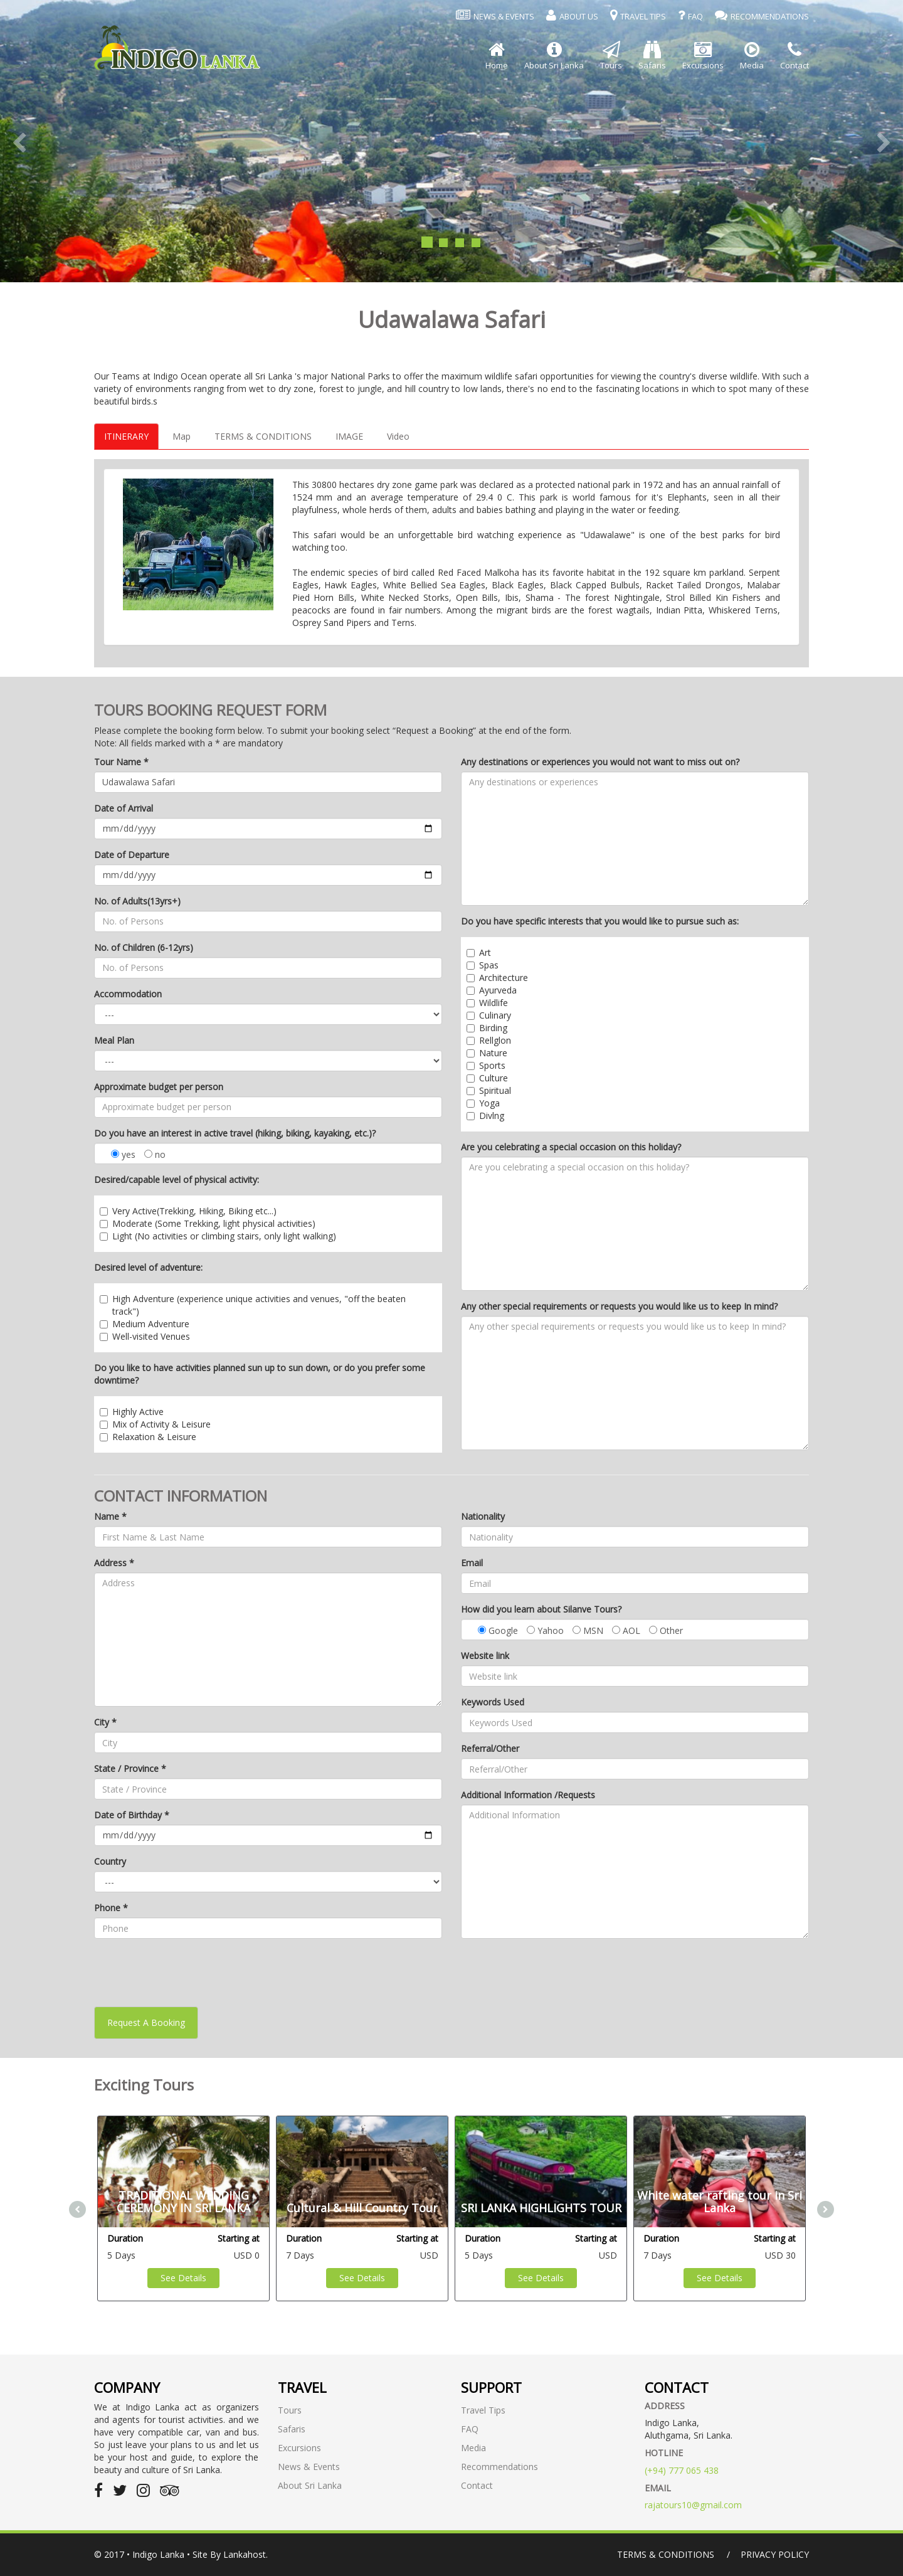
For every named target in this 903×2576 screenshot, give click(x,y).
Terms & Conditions (665, 2554)
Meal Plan (114, 1040)
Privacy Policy (775, 2554)
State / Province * (130, 1768)
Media (473, 2448)
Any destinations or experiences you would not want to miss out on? (600, 762)
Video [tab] (398, 436)
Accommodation (128, 994)
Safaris (291, 2429)
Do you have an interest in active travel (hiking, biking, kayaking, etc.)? (235, 1133)
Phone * (111, 1908)
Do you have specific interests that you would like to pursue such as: (600, 921)
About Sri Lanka (310, 2485)
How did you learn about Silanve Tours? (541, 1609)
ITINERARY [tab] (126, 436)
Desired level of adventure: (148, 1267)
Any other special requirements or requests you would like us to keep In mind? (619, 1306)
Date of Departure (131, 855)
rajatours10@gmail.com (693, 2505)
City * (105, 1722)
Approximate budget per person (158, 1087)
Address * (114, 1563)
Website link (485, 1656)
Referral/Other (490, 1748)
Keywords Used (492, 1702)
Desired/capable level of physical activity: (176, 1179)
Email (472, 1563)
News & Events (309, 2467)
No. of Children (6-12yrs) (143, 947)
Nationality (483, 1516)
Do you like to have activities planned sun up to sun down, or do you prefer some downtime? (259, 1374)
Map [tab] (181, 436)
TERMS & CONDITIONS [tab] (263, 436)
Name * (110, 1516)
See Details (183, 2278)
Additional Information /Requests (528, 1795)
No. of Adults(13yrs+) (137, 901)
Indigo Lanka (158, 2554)
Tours (290, 2410)
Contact (477, 2485)
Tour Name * (121, 762)
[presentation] (189, 1972)
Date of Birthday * (131, 1815)
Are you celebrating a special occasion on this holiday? (571, 1147)
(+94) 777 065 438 (682, 2470)
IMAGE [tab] (349, 436)
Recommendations (499, 2467)
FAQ (469, 2429)
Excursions (299, 2448)
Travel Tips (483, 2410)
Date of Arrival (123, 808)
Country (110, 1861)
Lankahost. (245, 2554)
